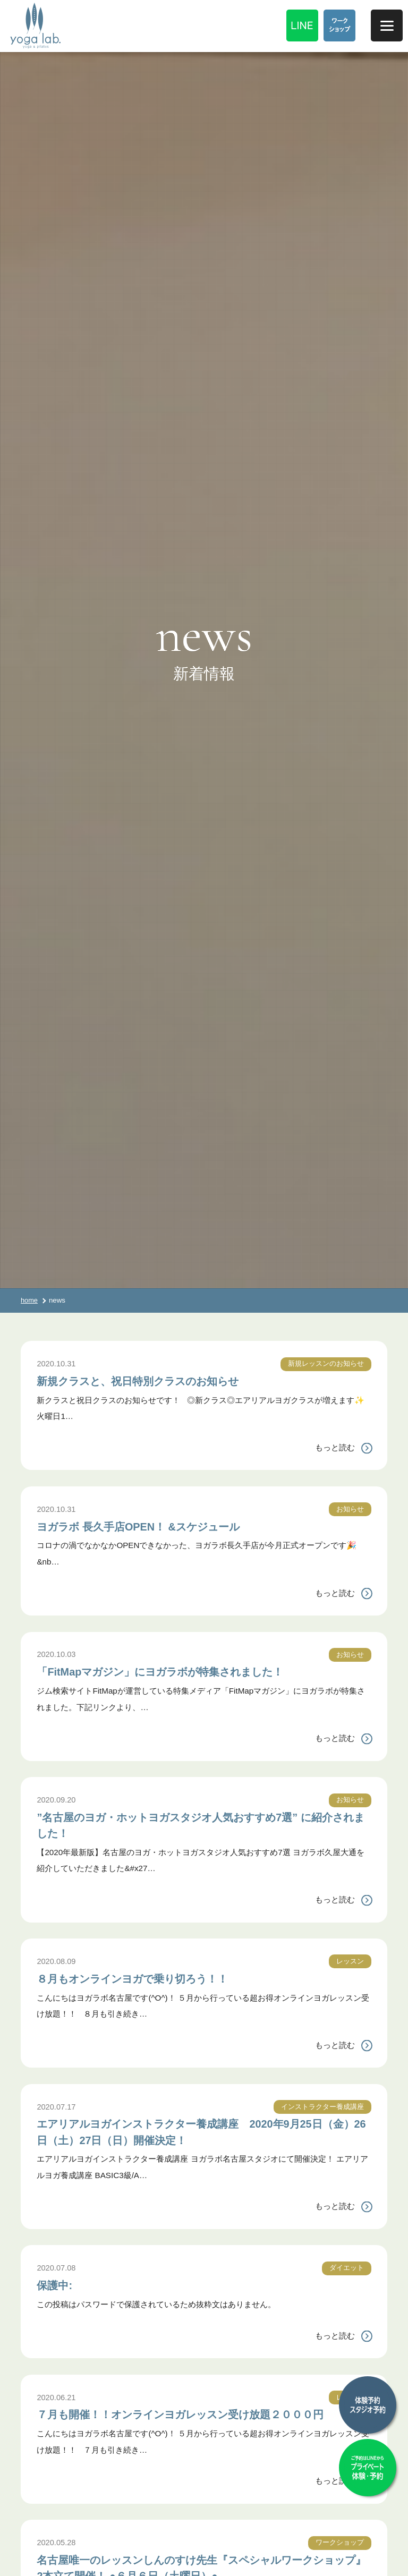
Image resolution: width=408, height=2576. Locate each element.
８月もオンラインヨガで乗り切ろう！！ (159, 1977)
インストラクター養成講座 (319, 2107)
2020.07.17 (57, 2106)
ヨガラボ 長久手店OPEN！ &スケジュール (166, 1525)
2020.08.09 (57, 1961)
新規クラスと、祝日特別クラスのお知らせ (166, 1380)
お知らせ (349, 1509)
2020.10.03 (57, 1654)
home (29, 1300)
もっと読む (335, 1447)
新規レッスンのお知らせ (323, 1363)
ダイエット (345, 2268)
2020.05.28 (57, 2558)
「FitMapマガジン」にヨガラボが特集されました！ (195, 1670)
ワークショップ (338, 2558)
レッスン (349, 1961)
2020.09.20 (57, 1799)
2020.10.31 (57, 1363)
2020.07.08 (57, 2267)
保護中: (59, 2284)
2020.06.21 (57, 2396)
